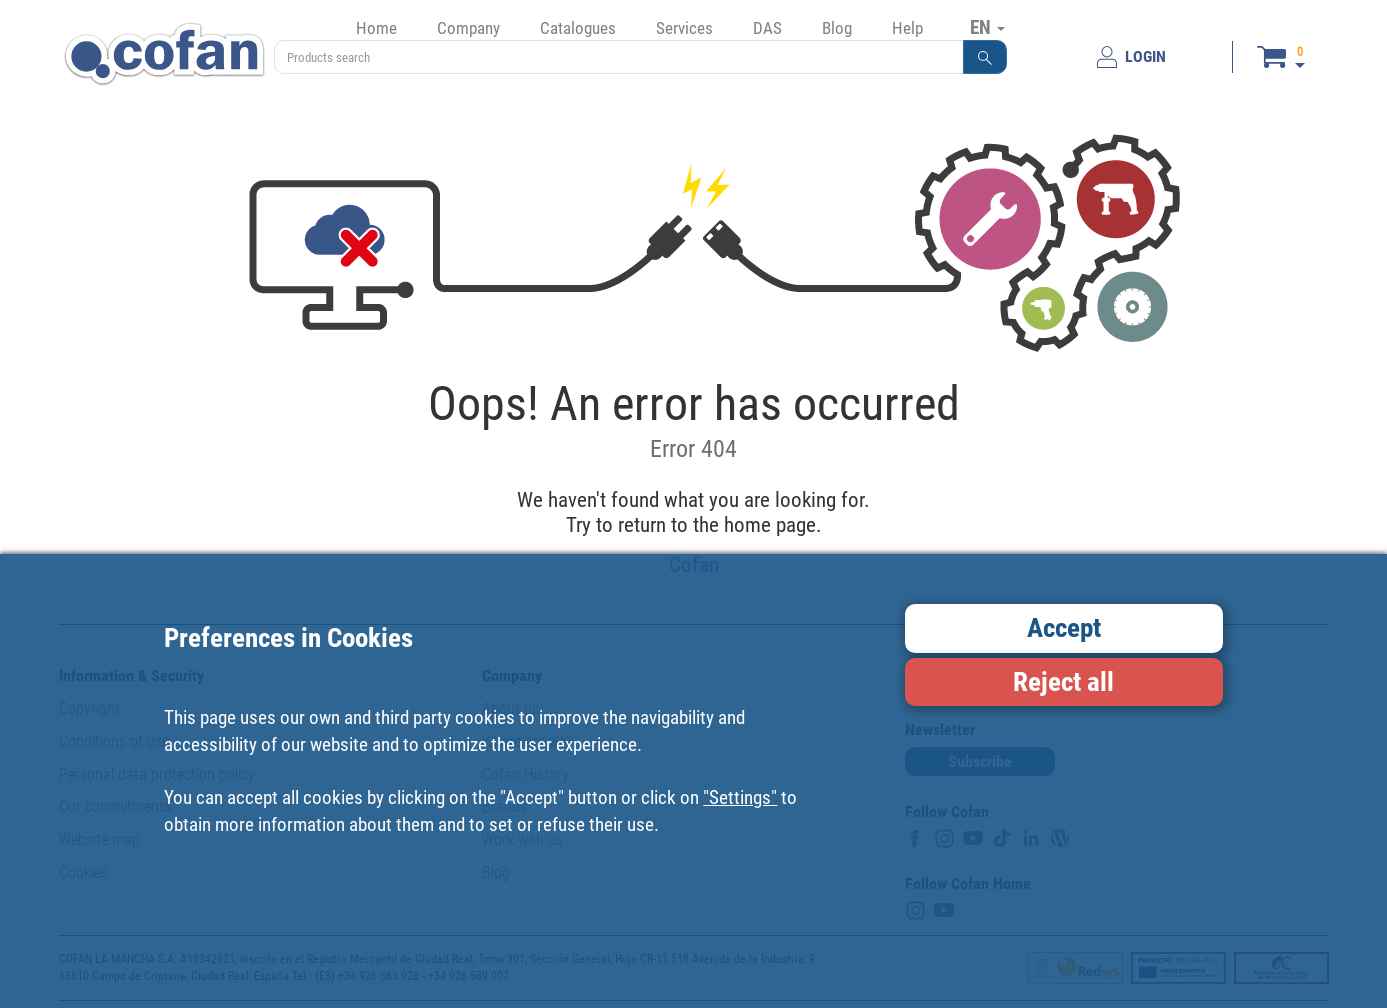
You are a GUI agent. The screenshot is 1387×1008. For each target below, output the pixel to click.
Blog (837, 28)
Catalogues (578, 28)
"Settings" (740, 797)
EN (987, 27)
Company (468, 28)
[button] (985, 57)
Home (376, 28)
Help (907, 28)
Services (684, 28)
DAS (767, 28)
